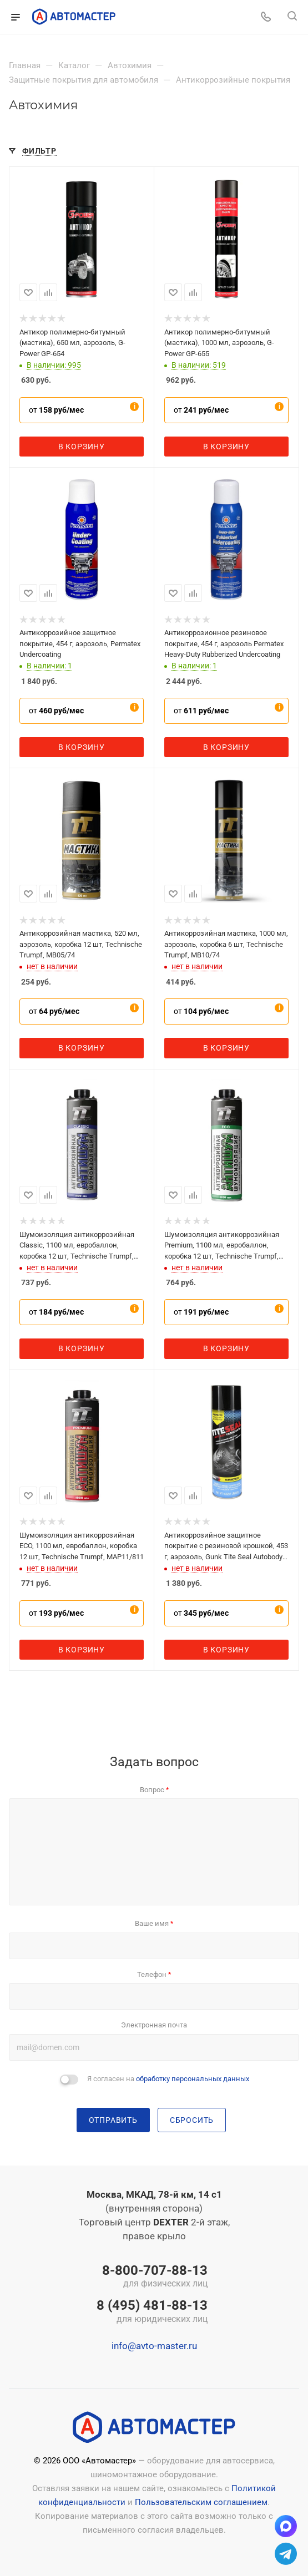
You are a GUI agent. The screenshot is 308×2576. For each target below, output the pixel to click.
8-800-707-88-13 (152, 2277)
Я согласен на (168, 2079)
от (56, 409)
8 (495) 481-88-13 (152, 2312)
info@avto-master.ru (154, 2345)
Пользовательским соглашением (201, 2502)
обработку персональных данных (192, 2079)
